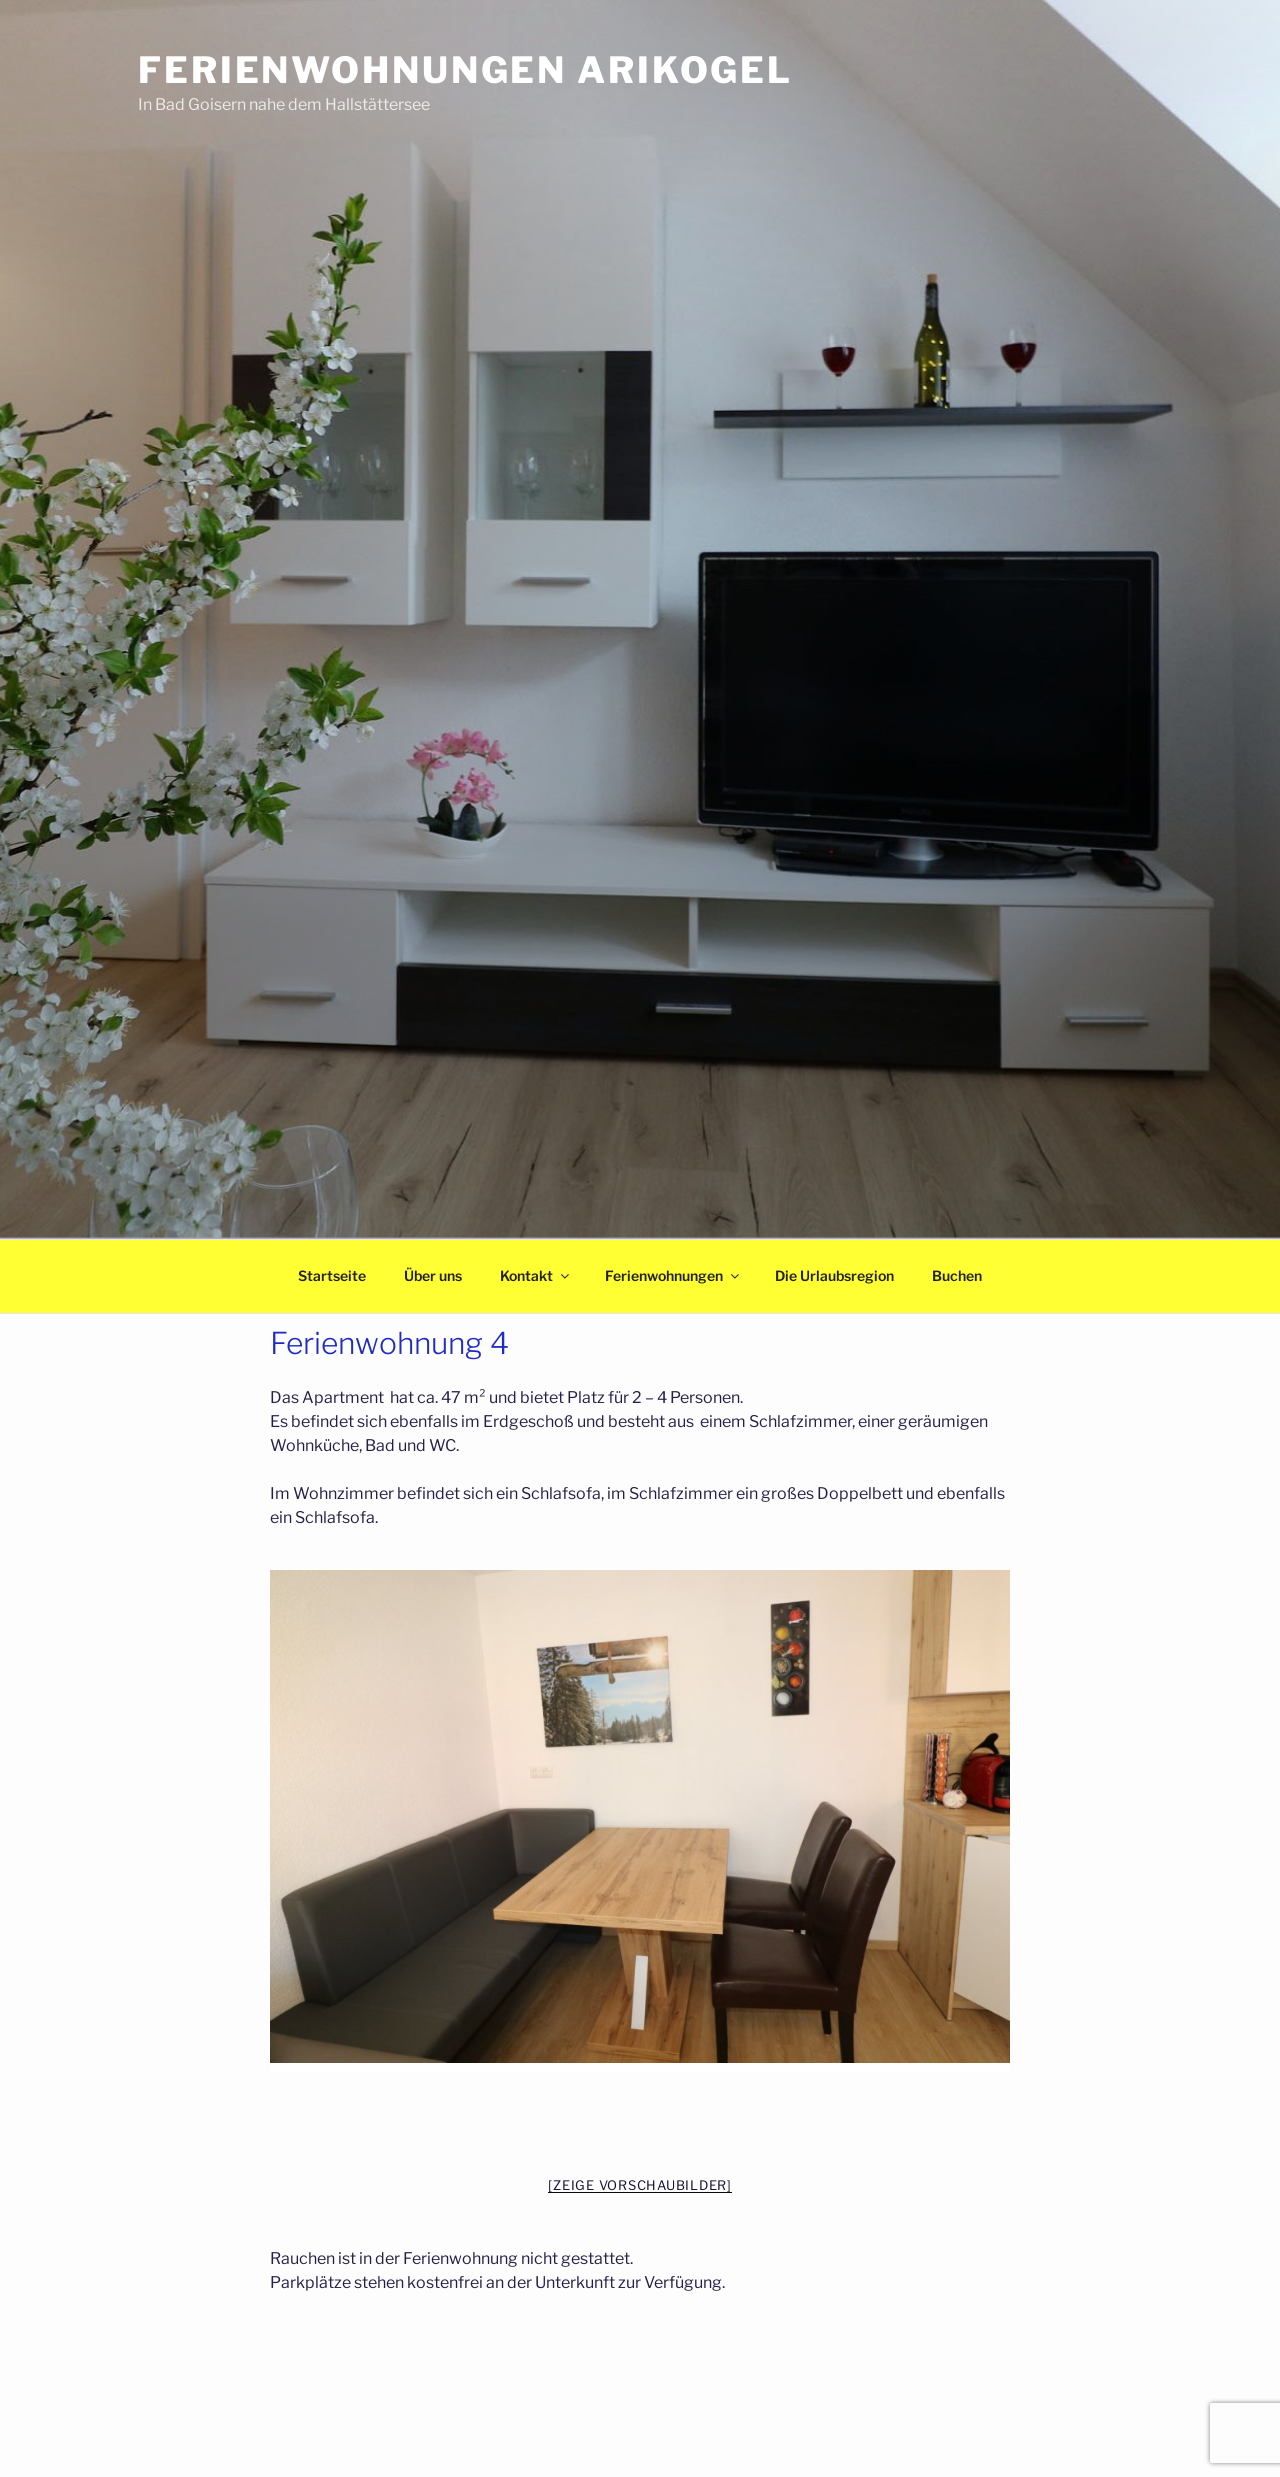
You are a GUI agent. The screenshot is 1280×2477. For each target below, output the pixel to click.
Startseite (332, 1275)
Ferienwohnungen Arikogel (465, 70)
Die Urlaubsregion (834, 1275)
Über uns (433, 1275)
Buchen (957, 1275)
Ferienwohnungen (673, 1275)
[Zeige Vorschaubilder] (640, 2185)
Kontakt (536, 1275)
